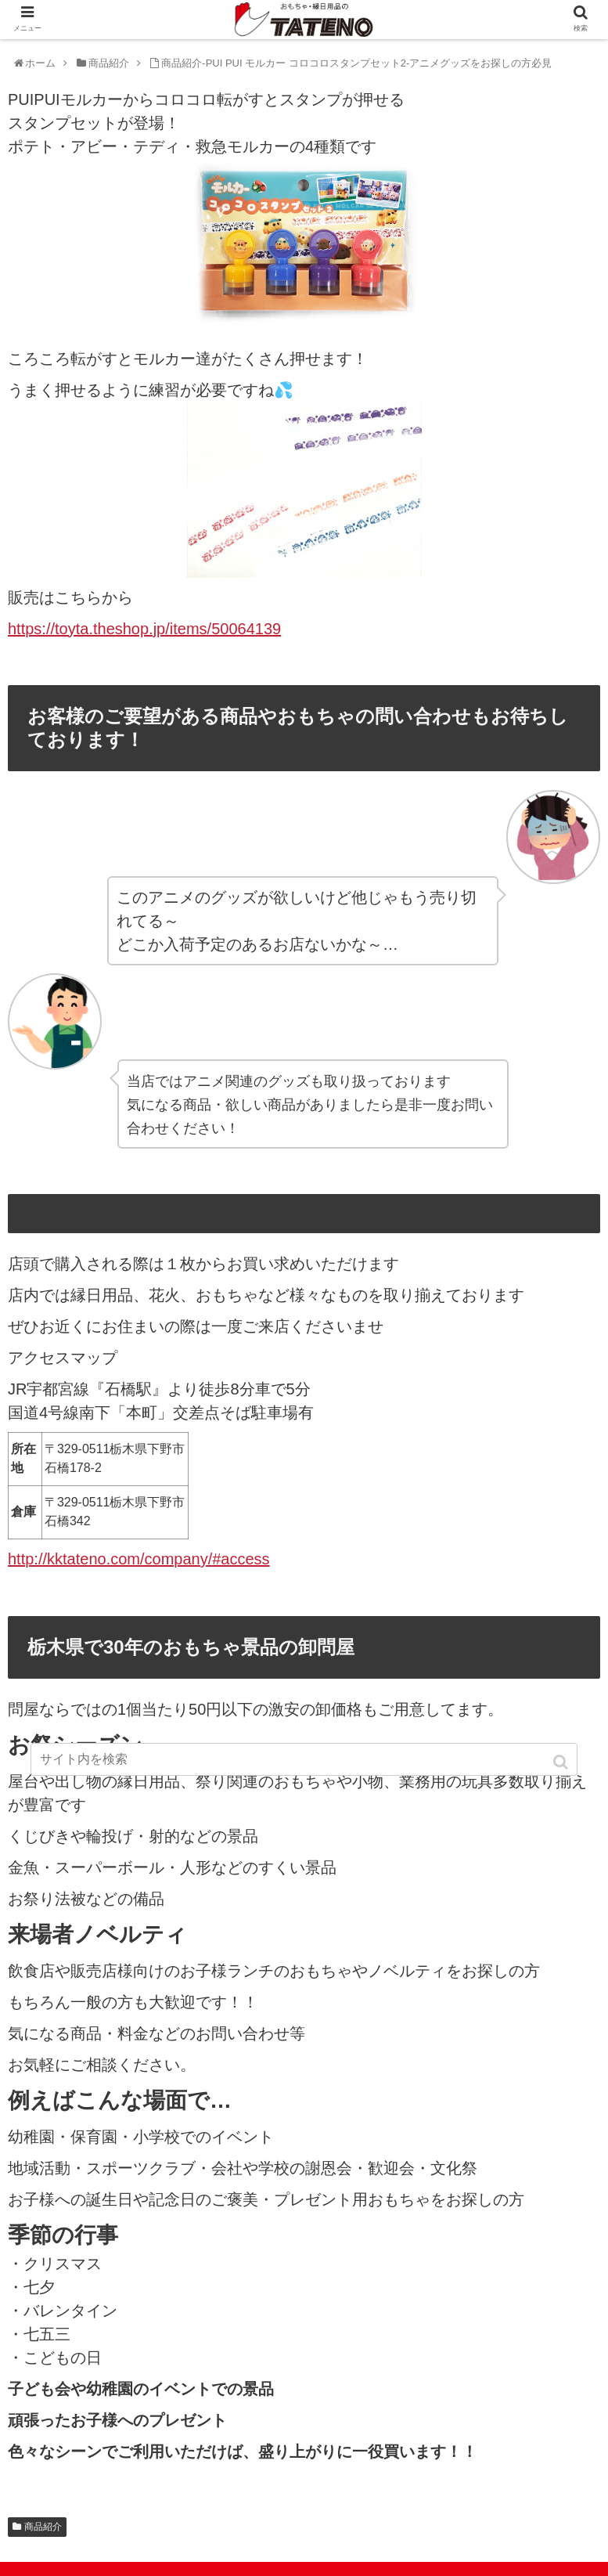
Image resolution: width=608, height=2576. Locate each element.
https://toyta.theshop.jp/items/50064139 (144, 628)
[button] (562, 1762)
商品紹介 (43, 2526)
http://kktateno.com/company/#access (139, 1559)
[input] (304, 1759)
